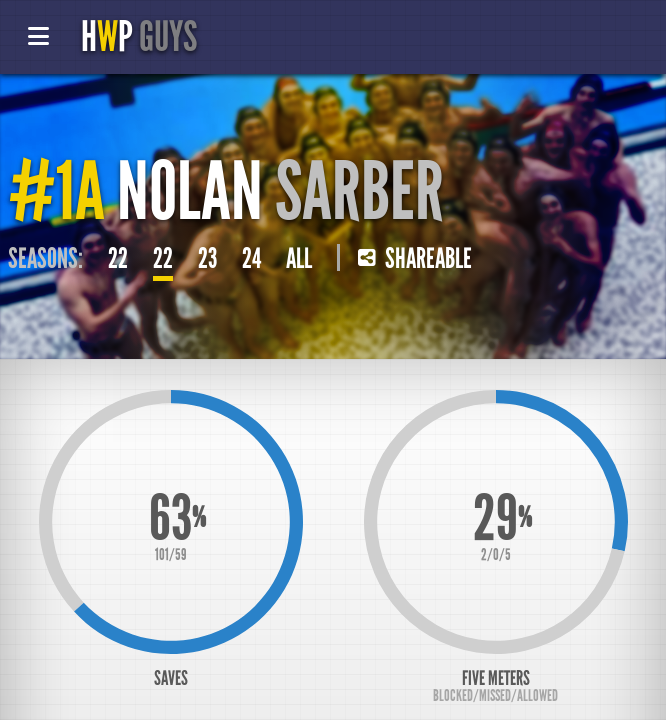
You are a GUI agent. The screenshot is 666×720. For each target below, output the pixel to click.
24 (251, 259)
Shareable (415, 259)
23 (207, 259)
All (299, 259)
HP (139, 37)
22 (118, 259)
